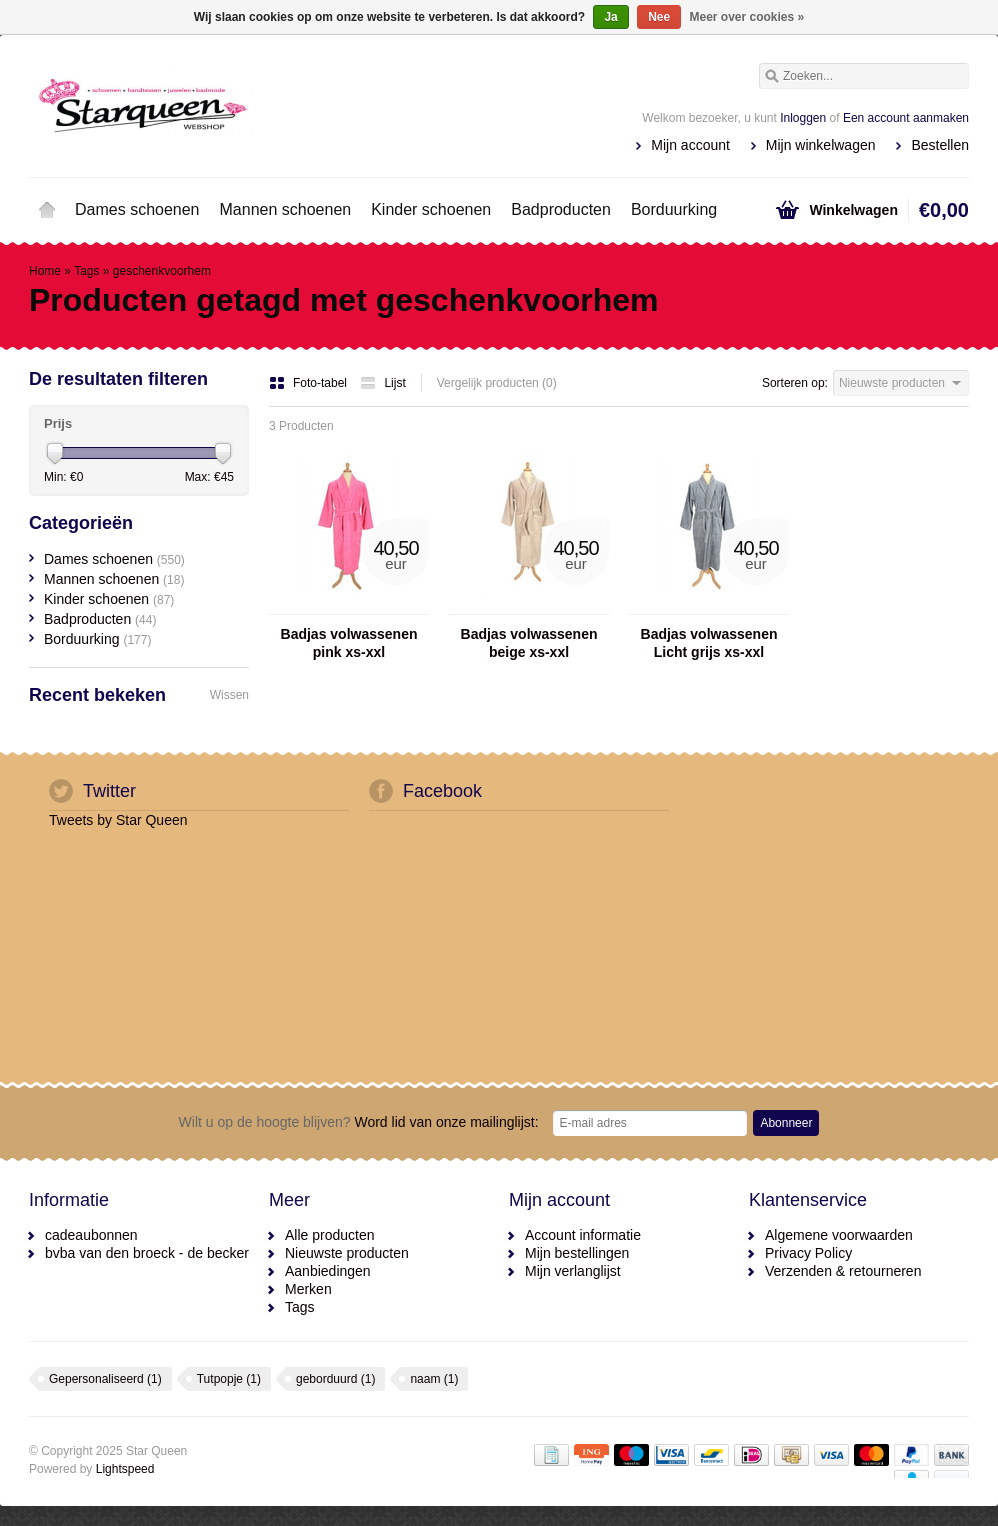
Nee (659, 17)
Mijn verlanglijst (573, 1271)
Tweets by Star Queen (118, 820)
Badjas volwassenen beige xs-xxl (529, 643)
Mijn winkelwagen (821, 145)
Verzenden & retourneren (843, 1271)
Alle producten (330, 1235)
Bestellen (940, 145)
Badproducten (561, 209)
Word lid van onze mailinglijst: (359, 1122)
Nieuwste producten (347, 1253)
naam (434, 1379)
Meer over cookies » (747, 17)
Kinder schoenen (431, 209)
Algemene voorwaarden (839, 1235)
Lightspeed (125, 1469)
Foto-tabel (309, 383)
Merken (308, 1289)
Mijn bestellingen (577, 1253)
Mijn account (690, 145)
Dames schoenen (137, 209)
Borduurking (674, 209)
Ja (610, 17)
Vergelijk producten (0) (497, 383)
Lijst (382, 383)
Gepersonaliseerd (105, 1379)
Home (47, 210)
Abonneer (786, 1123)
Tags (86, 271)
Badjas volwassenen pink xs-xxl (349, 643)
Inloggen (803, 118)
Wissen (229, 695)
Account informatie (583, 1235)
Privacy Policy (808, 1253)
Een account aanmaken (906, 118)
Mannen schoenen (286, 209)
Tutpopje (229, 1379)
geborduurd (335, 1379)
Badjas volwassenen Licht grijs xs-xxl (709, 643)
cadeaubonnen (91, 1235)
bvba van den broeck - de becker (147, 1253)
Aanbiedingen (328, 1271)
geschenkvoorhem (162, 271)
